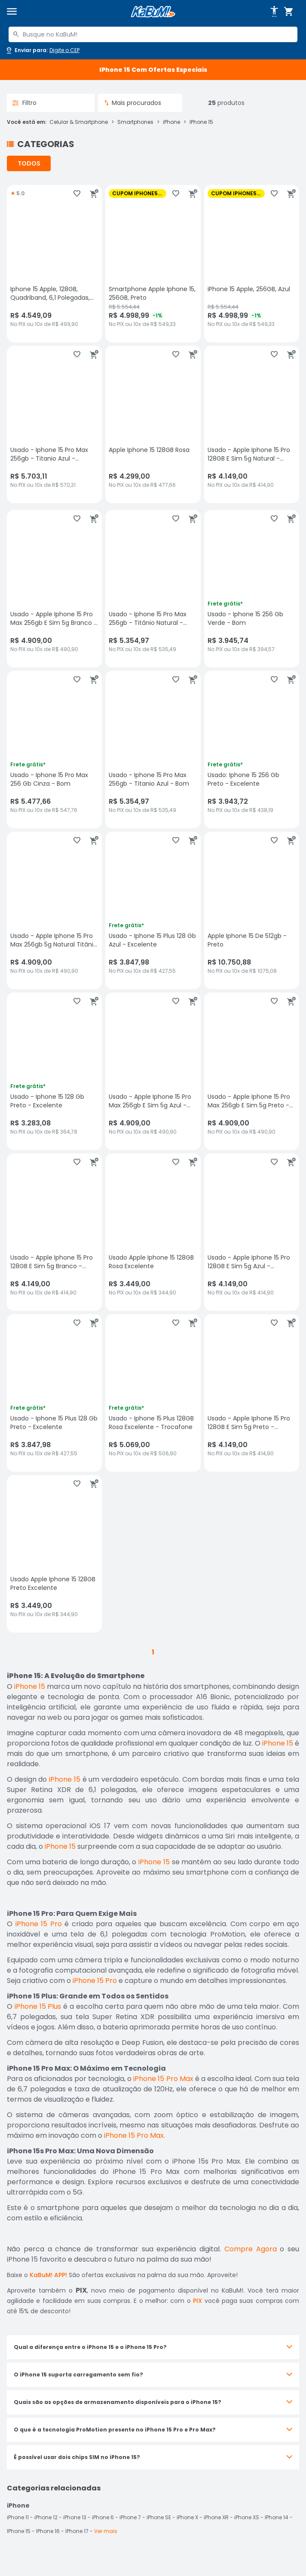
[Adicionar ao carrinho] (94, 193)
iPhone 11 (18, 2517)
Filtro (24, 102)
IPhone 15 (201, 122)
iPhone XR (216, 2517)
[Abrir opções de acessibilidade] (274, 11)
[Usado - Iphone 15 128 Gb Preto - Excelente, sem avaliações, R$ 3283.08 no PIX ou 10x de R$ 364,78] (54, 1071)
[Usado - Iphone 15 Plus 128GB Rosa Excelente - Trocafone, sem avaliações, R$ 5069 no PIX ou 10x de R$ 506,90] (152, 1393)
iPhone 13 (74, 2517)
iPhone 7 (130, 2517)
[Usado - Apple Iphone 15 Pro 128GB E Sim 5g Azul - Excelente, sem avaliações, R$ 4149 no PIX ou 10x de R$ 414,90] (251, 1232)
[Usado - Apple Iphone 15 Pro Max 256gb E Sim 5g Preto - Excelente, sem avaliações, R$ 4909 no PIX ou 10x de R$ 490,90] (251, 1071)
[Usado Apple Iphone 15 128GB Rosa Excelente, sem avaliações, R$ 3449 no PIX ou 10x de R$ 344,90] (152, 1232)
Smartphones (135, 122)
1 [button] (153, 1652)
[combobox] (153, 34)
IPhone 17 (77, 2531)
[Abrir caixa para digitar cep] (42, 50)
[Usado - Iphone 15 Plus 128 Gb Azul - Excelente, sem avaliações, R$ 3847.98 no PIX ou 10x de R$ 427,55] (152, 910)
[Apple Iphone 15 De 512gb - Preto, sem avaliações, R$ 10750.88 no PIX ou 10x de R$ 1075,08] (251, 910)
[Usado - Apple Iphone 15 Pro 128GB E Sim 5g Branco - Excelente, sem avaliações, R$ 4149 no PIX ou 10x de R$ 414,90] (54, 1232)
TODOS (29, 163)
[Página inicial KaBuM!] (153, 12)
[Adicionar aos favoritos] (77, 193)
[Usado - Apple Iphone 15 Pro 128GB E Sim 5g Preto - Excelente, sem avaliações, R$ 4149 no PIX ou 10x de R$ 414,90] (251, 1393)
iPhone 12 (46, 2517)
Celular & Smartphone (78, 122)
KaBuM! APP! (48, 2275)
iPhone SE (159, 2517)
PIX (197, 2300)
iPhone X (187, 2517)
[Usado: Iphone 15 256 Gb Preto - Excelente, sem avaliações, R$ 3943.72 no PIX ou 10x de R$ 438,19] (251, 749)
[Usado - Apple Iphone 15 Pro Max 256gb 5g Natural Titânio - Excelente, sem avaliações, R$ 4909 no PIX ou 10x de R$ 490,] (54, 910)
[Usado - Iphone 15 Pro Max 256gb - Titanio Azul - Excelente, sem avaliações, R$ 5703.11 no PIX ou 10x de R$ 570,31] (54, 424)
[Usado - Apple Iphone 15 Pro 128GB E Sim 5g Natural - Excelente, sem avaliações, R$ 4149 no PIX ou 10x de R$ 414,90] (251, 424)
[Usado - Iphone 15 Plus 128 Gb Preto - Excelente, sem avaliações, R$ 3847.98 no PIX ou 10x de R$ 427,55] (54, 1393)
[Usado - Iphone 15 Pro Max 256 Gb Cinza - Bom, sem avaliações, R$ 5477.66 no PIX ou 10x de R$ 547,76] (54, 749)
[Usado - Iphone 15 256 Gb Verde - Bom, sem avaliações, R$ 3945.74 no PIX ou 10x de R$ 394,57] (251, 588)
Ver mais (105, 2531)
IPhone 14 (276, 2517)
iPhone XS (246, 2517)
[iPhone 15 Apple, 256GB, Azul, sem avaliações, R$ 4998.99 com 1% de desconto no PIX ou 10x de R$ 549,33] (251, 263)
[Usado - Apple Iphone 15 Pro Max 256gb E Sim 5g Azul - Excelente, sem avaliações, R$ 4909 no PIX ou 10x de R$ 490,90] (152, 1071)
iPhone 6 (103, 2517)
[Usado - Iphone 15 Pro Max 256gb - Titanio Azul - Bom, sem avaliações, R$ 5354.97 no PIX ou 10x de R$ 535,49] (152, 749)
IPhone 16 (48, 2531)
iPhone (171, 122)
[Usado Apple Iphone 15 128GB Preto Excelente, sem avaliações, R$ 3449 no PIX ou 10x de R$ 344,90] (54, 1553)
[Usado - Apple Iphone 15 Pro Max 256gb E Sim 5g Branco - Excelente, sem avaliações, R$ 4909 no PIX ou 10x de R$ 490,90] (54, 588)
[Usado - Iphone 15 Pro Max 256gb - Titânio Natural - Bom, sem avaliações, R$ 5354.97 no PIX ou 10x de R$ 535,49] (152, 588)
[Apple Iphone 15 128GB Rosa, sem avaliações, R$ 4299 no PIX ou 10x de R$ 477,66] (152, 424)
